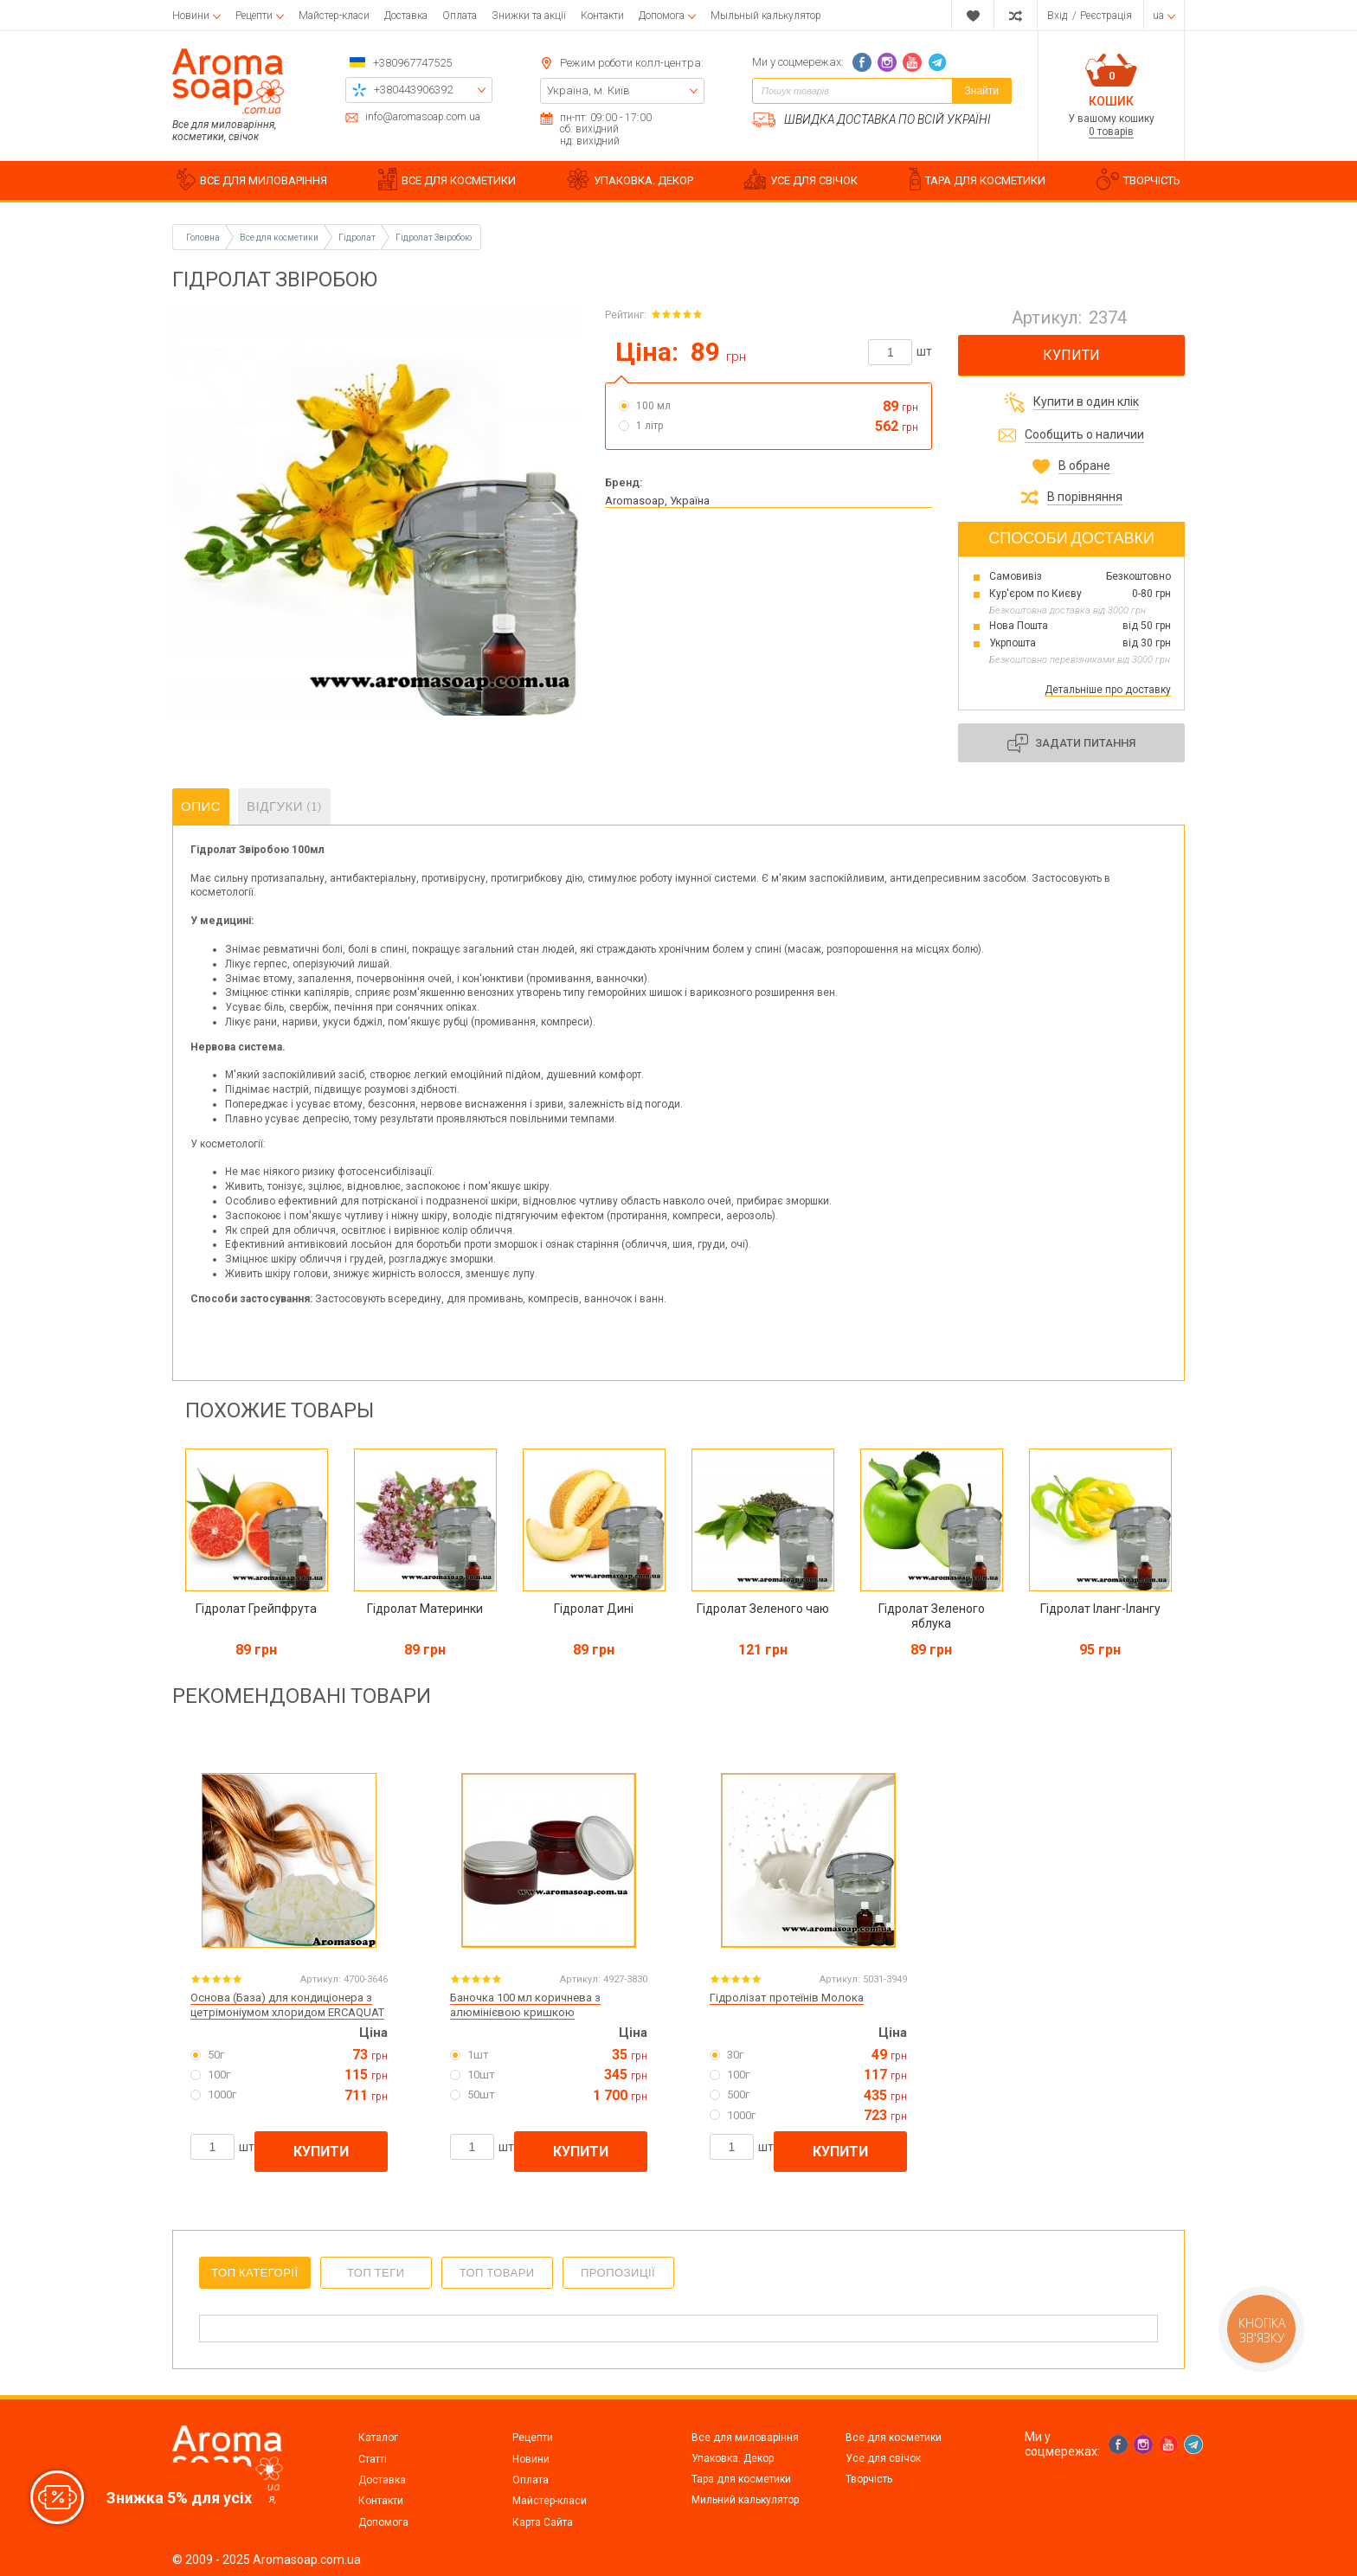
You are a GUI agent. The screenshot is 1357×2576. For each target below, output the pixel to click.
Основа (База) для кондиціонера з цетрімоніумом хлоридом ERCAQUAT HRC (287, 2012)
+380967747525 (412, 62)
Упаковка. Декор (732, 2458)
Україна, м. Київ (588, 90)
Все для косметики (894, 2437)
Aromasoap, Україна (657, 500)
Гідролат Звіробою (434, 237)
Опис (201, 806)
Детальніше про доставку (1108, 690)
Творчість (869, 2479)
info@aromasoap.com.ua (422, 117)
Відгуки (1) (284, 806)
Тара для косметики (741, 2479)
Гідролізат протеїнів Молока (787, 1997)
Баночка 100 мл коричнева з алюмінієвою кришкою (525, 2005)
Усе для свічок (883, 2458)
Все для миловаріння (745, 2437)
